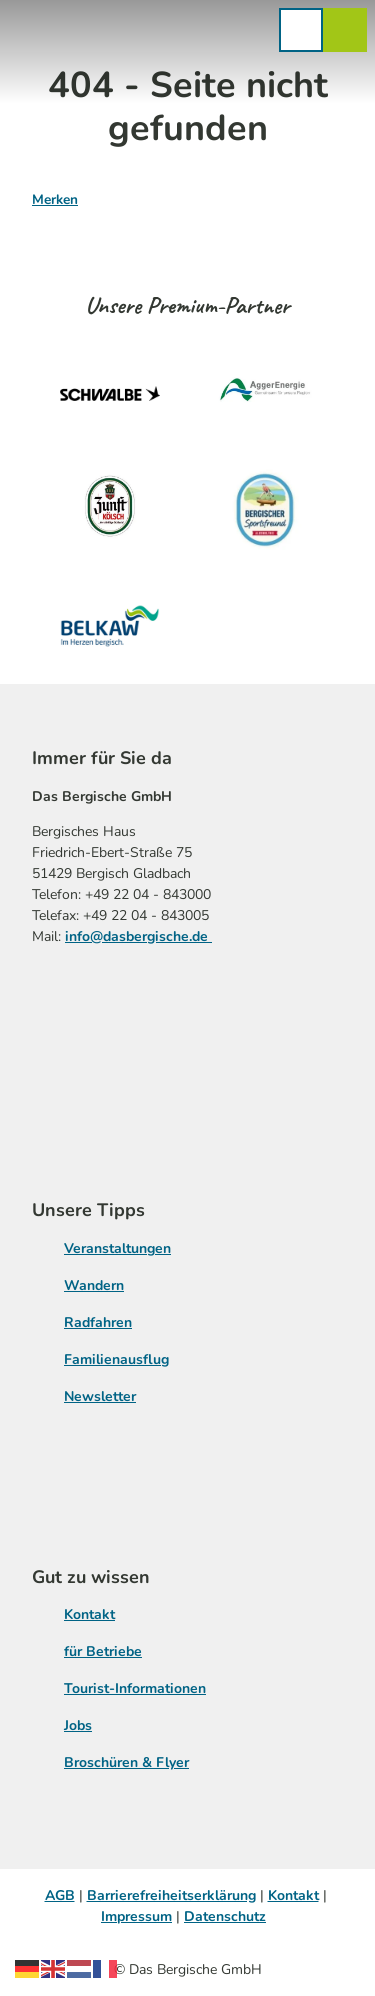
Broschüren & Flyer (126, 1762)
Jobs (78, 1725)
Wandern (94, 1285)
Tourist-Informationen (135, 1688)
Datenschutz (225, 1916)
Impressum (136, 1916)
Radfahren (98, 1322)
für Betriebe (103, 1651)
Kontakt (89, 1614)
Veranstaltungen (117, 1248)
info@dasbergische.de (138, 935)
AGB (60, 1895)
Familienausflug (116, 1359)
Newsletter (100, 1396)
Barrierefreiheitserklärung (171, 1895)
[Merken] (55, 192)
